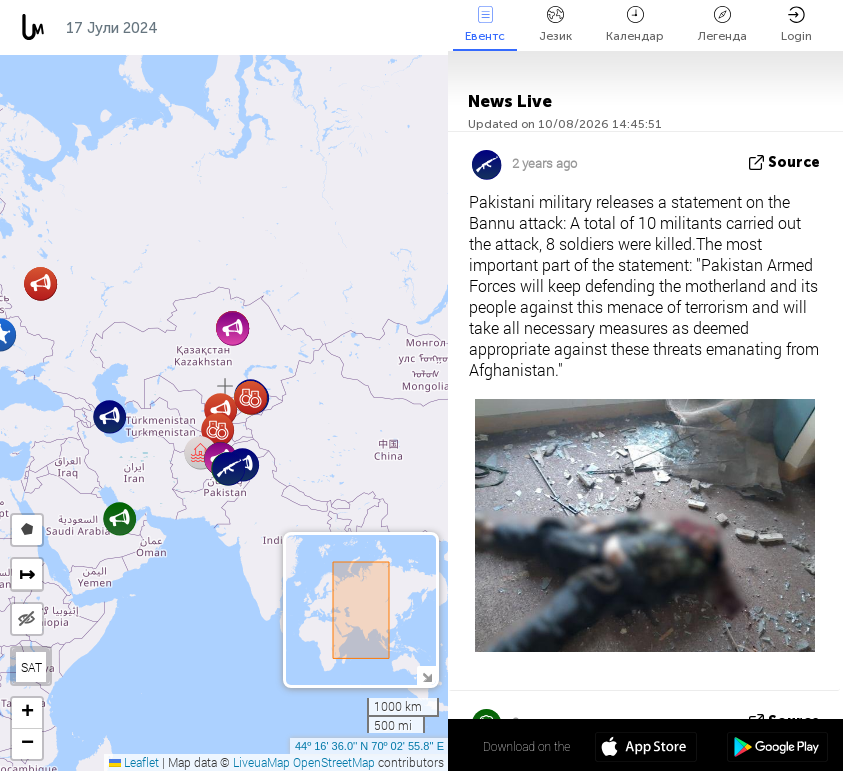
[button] (40, 283)
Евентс (485, 24)
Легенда (722, 24)
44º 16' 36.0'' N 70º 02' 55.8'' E (369, 746)
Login (796, 24)
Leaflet (134, 762)
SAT (31, 667)
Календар (635, 24)
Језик (555, 24)
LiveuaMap (261, 762)
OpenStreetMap (334, 762)
